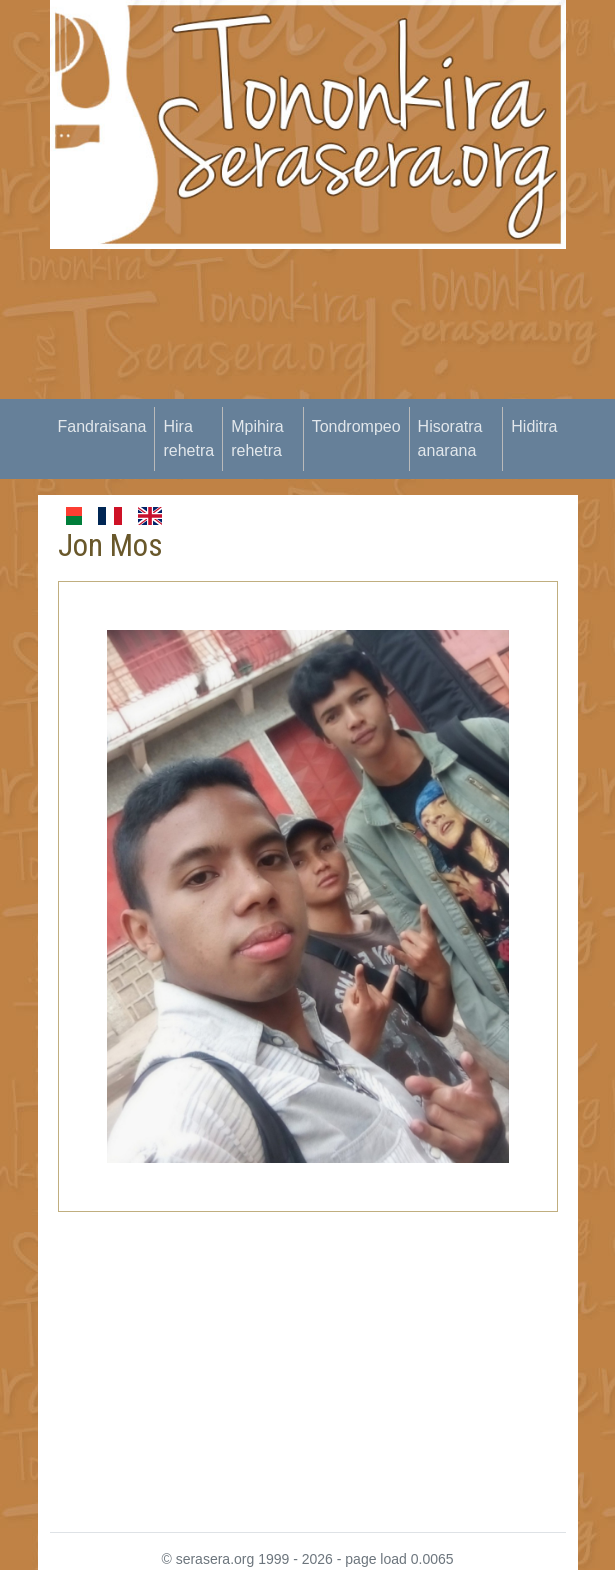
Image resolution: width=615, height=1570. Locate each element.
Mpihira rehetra (257, 438)
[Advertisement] (332, 389)
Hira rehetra (188, 438)
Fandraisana (102, 426)
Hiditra (534, 426)
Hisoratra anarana (450, 438)
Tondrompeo (356, 426)
